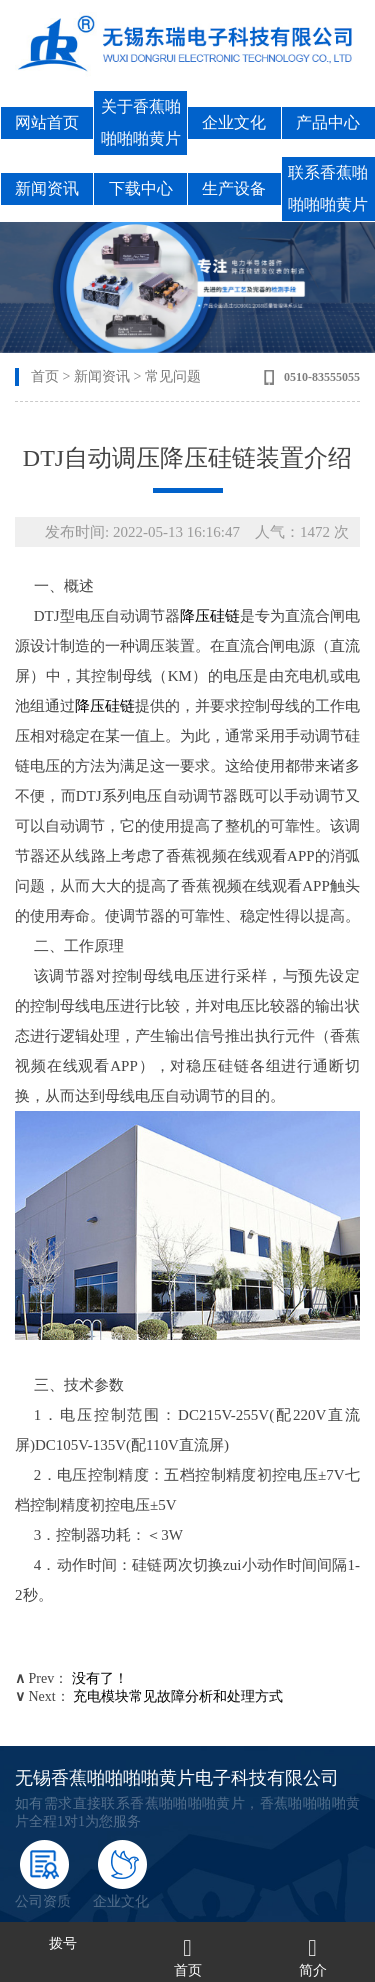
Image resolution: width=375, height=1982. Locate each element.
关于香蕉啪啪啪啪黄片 (141, 122)
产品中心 (328, 122)
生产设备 (234, 188)
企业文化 (234, 122)
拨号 (63, 1943)
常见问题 (173, 376)
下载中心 (141, 188)
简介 (313, 1970)
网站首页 (47, 122)
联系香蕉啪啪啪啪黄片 (328, 188)
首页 (45, 376)
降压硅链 (210, 616)
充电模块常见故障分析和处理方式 (178, 1696)
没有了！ (100, 1678)
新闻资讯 (47, 188)
